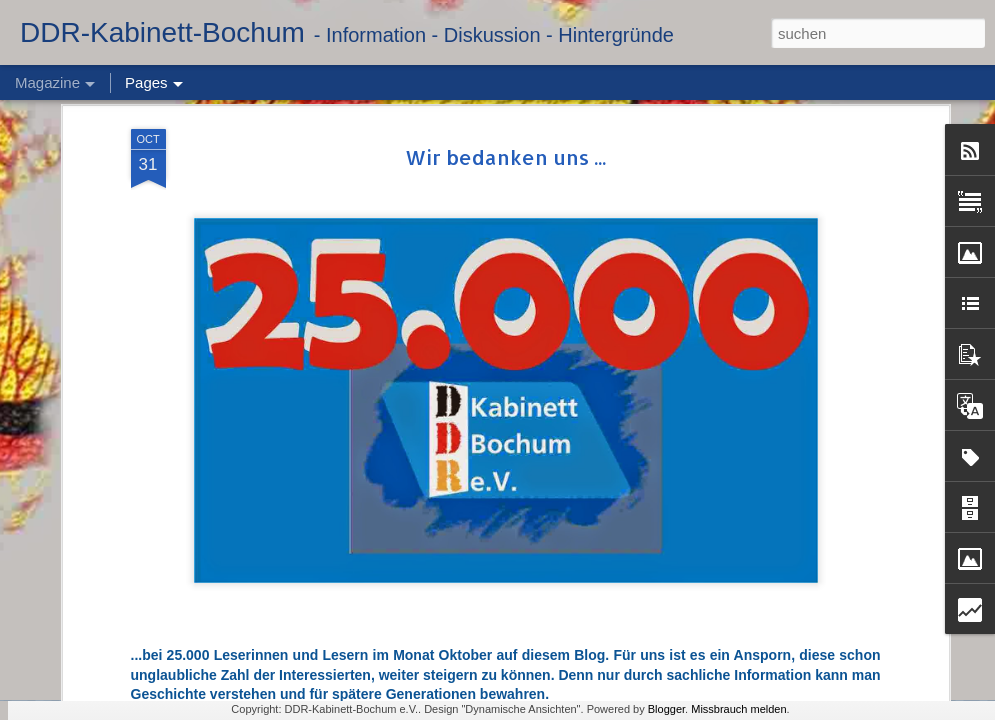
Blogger (666, 709)
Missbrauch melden (738, 709)
